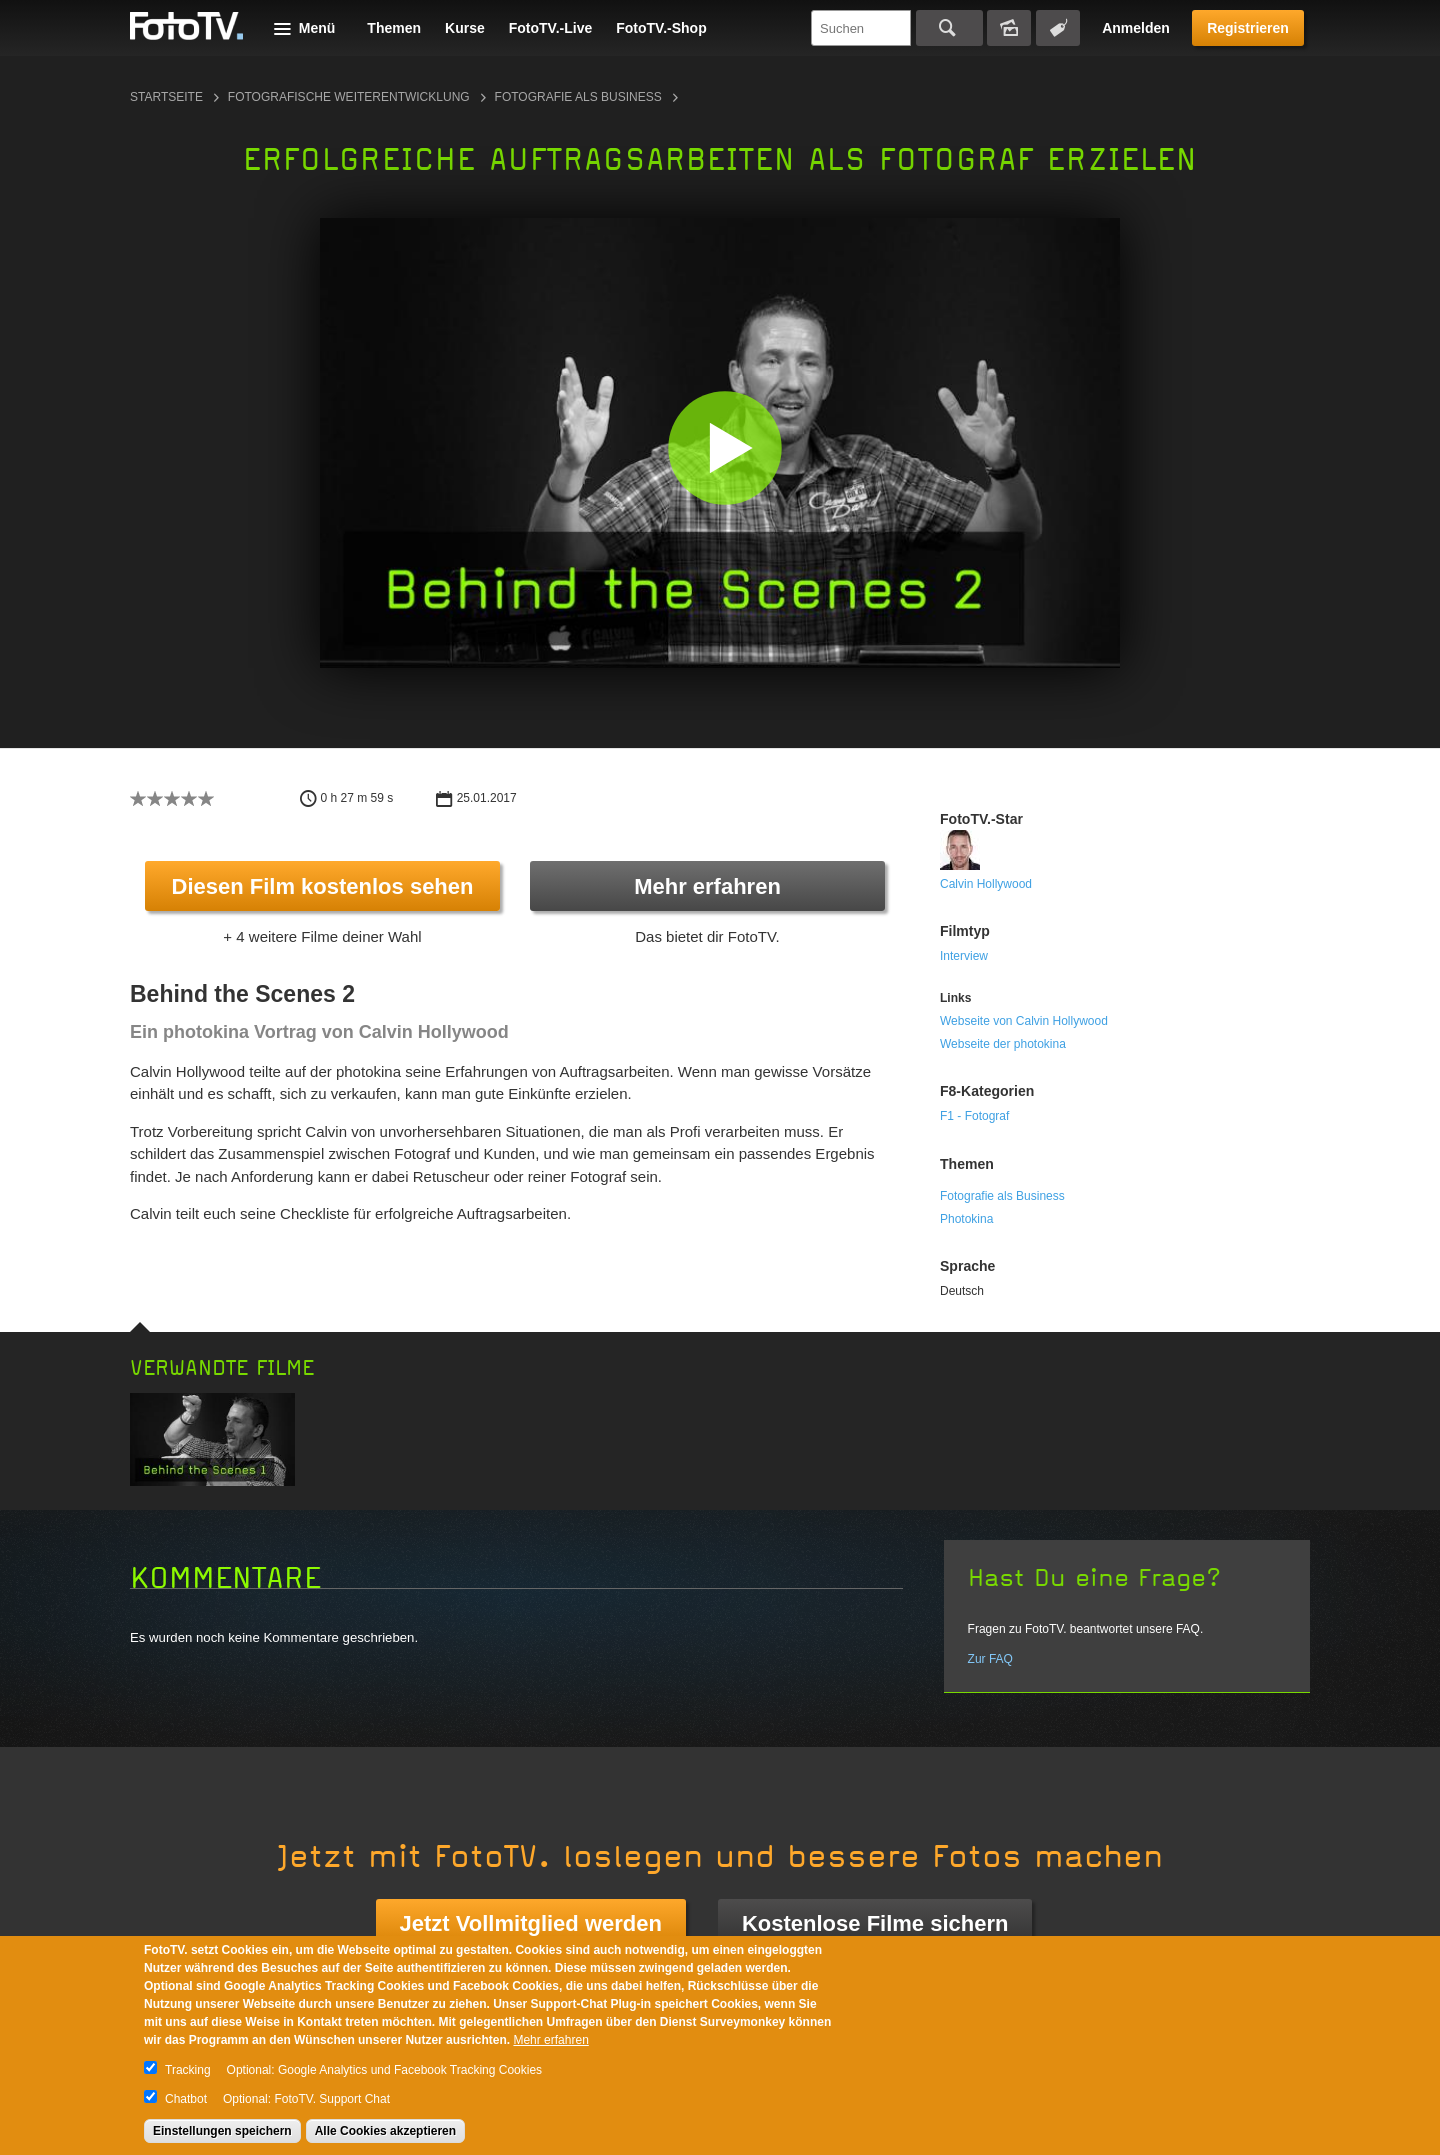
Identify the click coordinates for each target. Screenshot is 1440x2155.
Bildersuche (1009, 28)
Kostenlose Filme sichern (875, 1923)
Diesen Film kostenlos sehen (323, 886)
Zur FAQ (990, 1659)
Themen (394, 28)
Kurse (465, 28)
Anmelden (1136, 28)
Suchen (949, 28)
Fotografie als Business (578, 97)
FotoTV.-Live (551, 28)
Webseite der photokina (1003, 1044)
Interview (964, 956)
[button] (724, 447)
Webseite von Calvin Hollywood (1024, 1021)
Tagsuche (1058, 28)
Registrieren (1248, 28)
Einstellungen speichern (222, 2131)
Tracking (188, 2070)
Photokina (966, 1219)
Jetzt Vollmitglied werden (531, 1923)
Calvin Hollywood (986, 884)
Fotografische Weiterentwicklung (349, 97)
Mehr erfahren (707, 886)
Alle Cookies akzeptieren (385, 2131)
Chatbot (186, 2099)
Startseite (166, 97)
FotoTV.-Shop (661, 28)
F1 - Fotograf (974, 1116)
